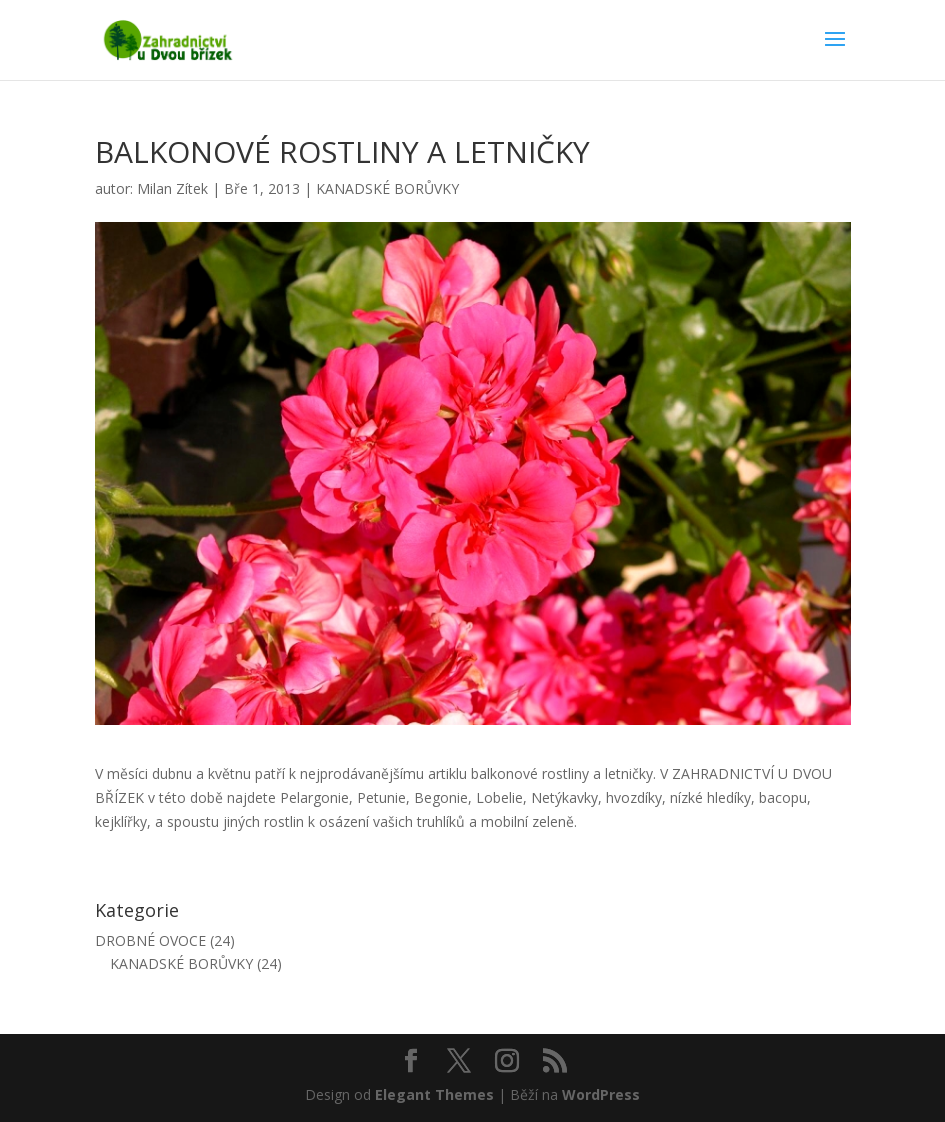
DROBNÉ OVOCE (150, 940)
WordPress (601, 1094)
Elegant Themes (434, 1094)
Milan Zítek (172, 188)
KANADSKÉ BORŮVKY (387, 188)
